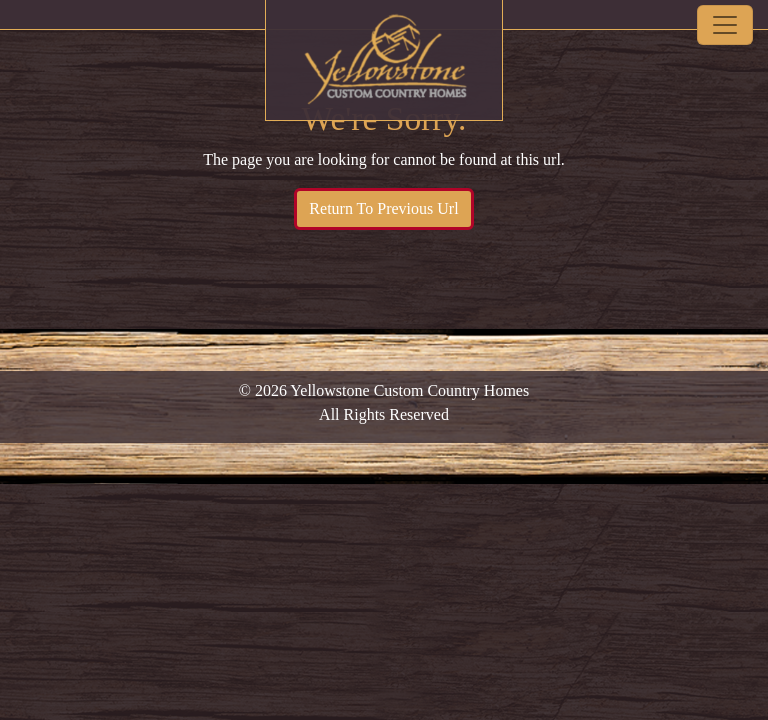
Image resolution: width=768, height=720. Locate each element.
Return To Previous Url (383, 208)
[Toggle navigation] (725, 25)
